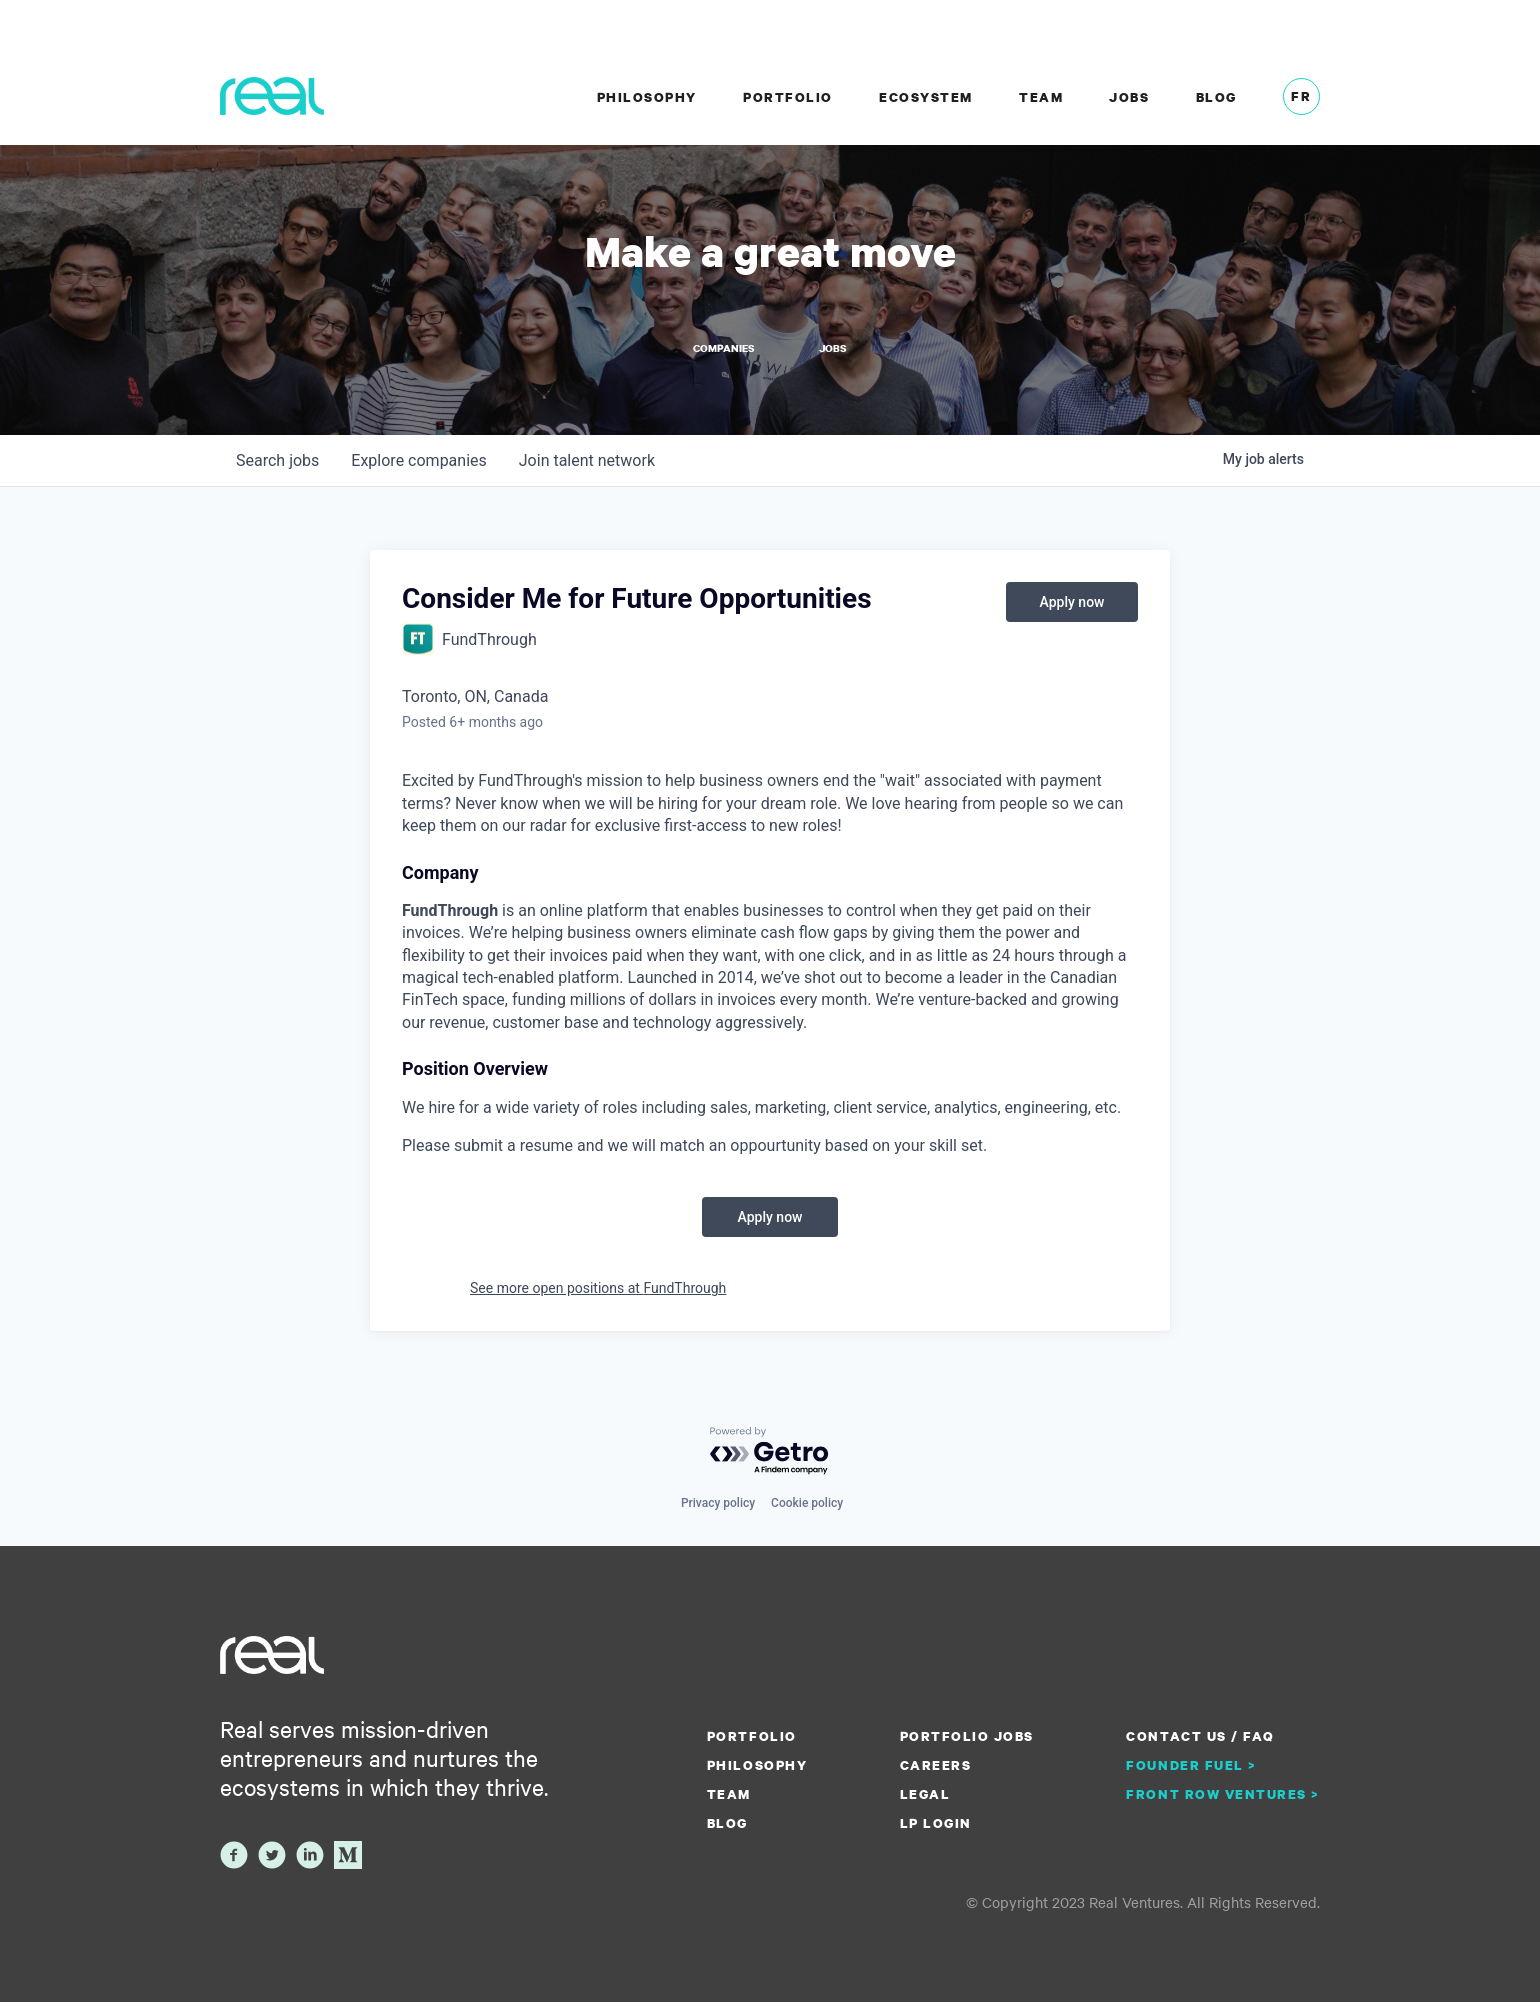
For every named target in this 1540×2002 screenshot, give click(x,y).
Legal (925, 1794)
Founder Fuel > (1191, 1765)
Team (1041, 97)
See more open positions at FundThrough (598, 1288)
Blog (1216, 97)
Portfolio (788, 97)
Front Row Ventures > (1223, 1794)
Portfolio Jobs (967, 1736)
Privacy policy (718, 1503)
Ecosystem (926, 97)
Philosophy (647, 97)
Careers (936, 1765)
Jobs (1129, 97)
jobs (277, 460)
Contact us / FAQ (1200, 1736)
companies (418, 460)
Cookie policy (807, 1503)
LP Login (936, 1823)
